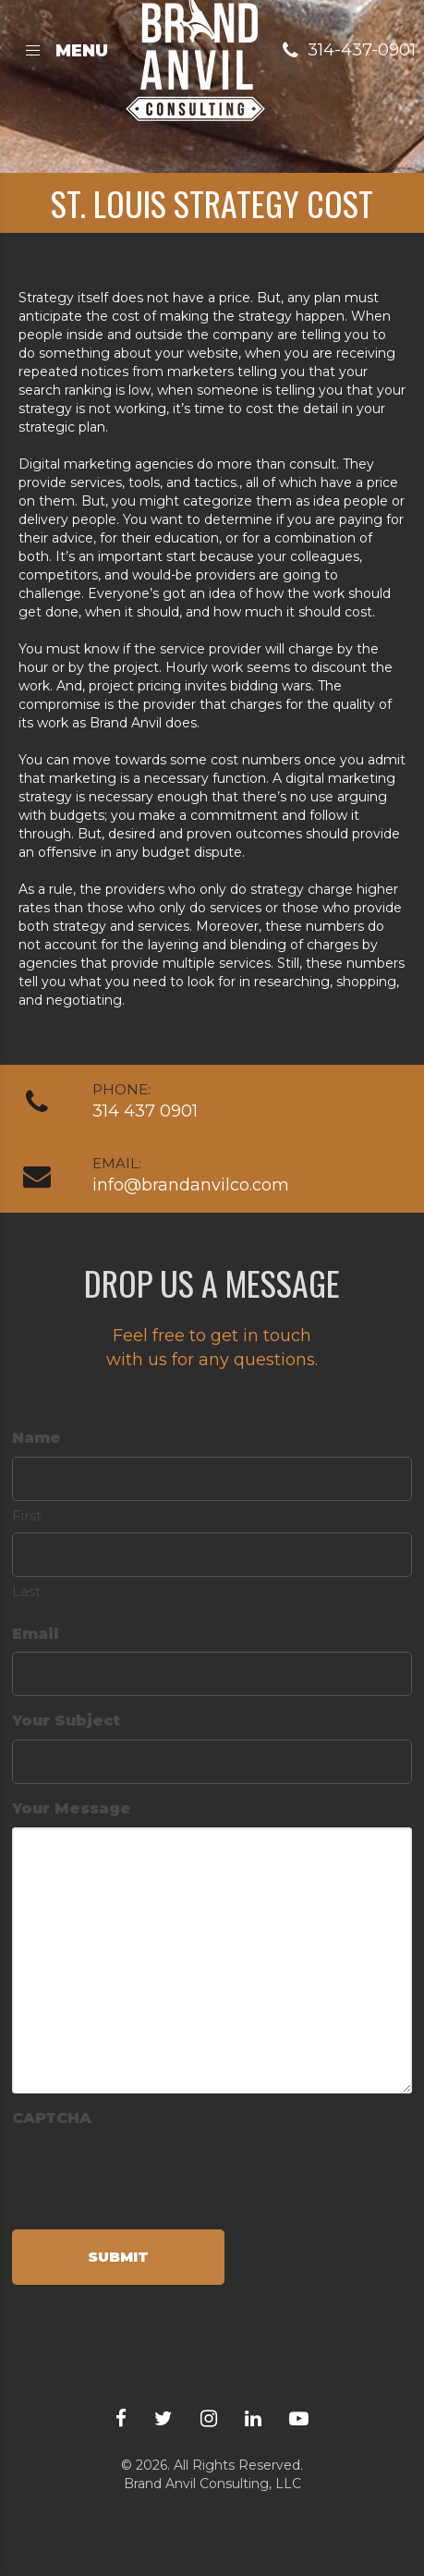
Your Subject (66, 1720)
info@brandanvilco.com (190, 1185)
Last (26, 1591)
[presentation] (152, 2173)
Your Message (71, 1808)
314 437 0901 (145, 1111)
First (27, 1515)
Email (35, 1633)
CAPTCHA (51, 2118)
